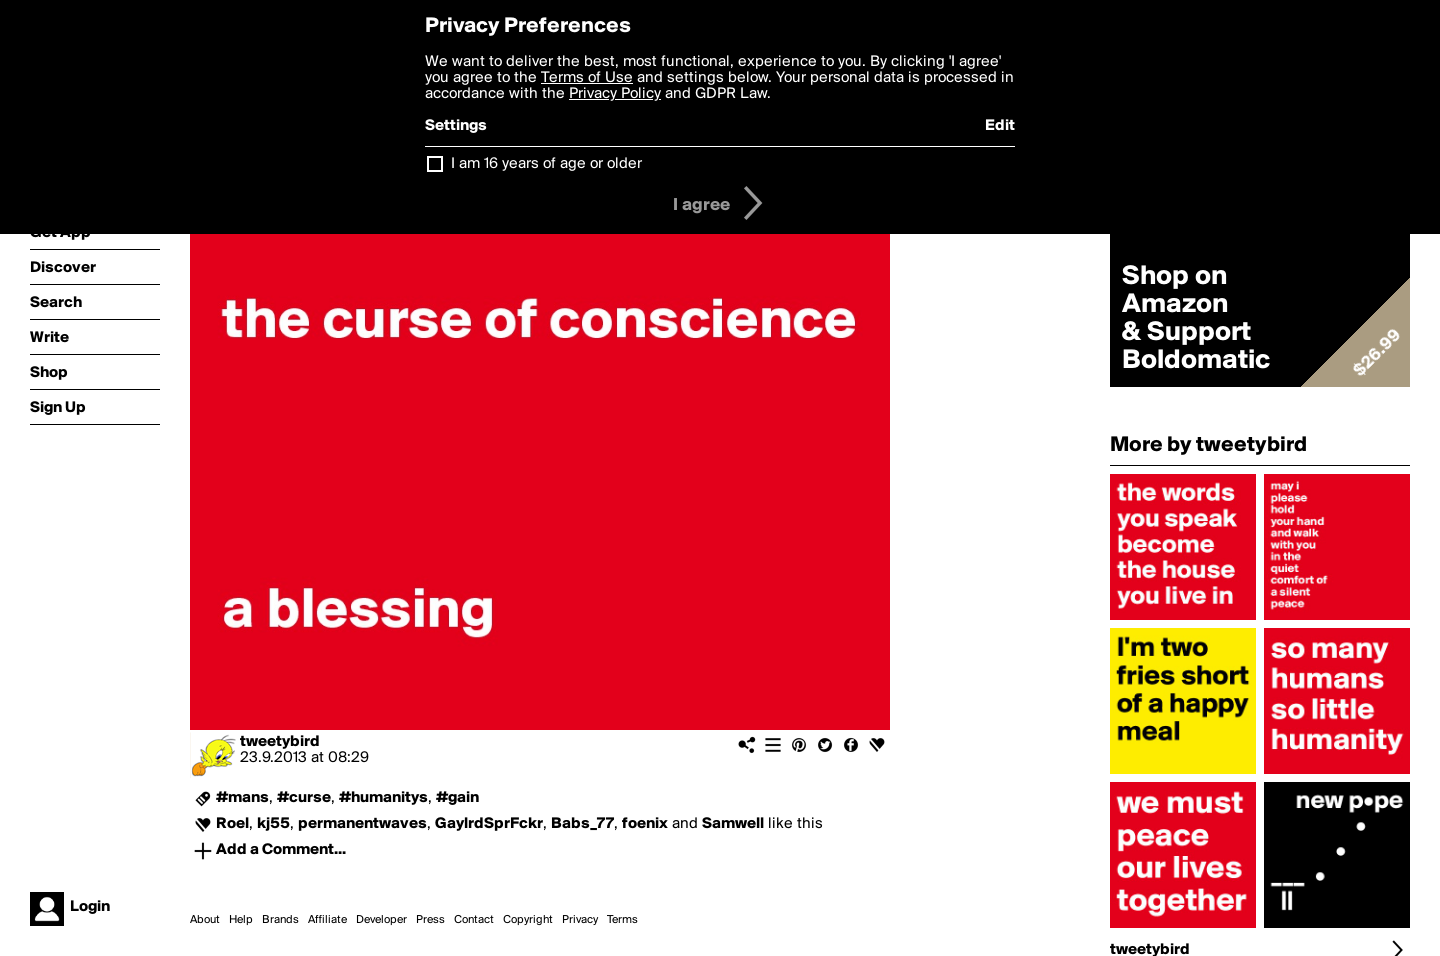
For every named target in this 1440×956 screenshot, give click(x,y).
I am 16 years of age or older (546, 164)
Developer (381, 920)
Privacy (580, 920)
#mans (242, 798)
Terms (622, 920)
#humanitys (383, 798)
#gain (457, 798)
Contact (474, 920)
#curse (304, 798)
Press (430, 920)
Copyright (528, 920)
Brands (280, 920)
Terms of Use (587, 78)
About (205, 920)
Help (241, 920)
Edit (1000, 126)
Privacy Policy (615, 94)
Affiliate (327, 920)
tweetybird (280, 742)
